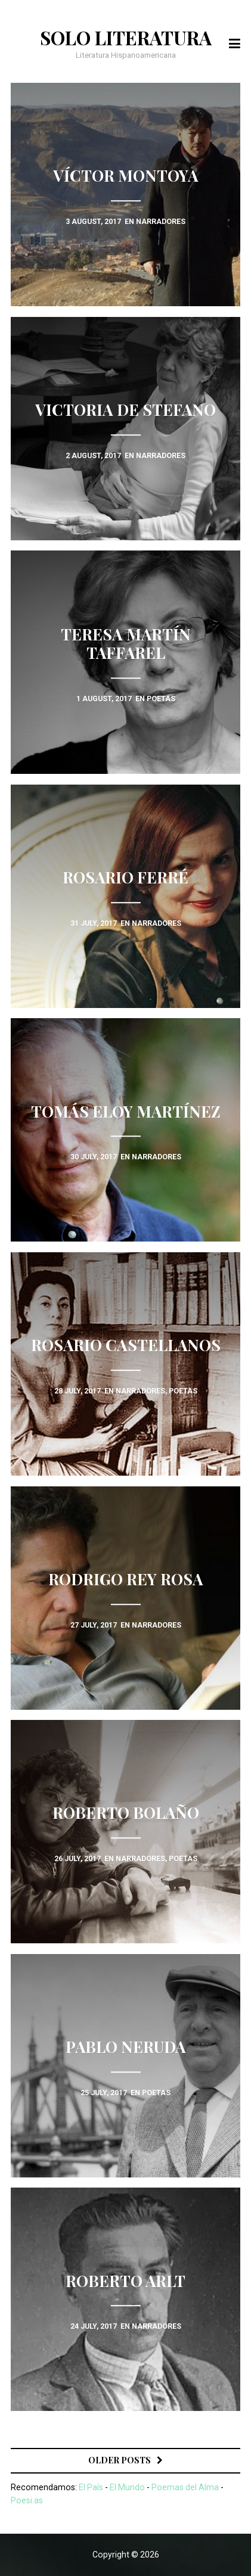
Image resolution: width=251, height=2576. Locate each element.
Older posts (119, 2460)
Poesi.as (27, 2500)
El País (91, 2487)
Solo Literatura (126, 37)
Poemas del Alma (185, 2487)
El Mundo (127, 2487)
